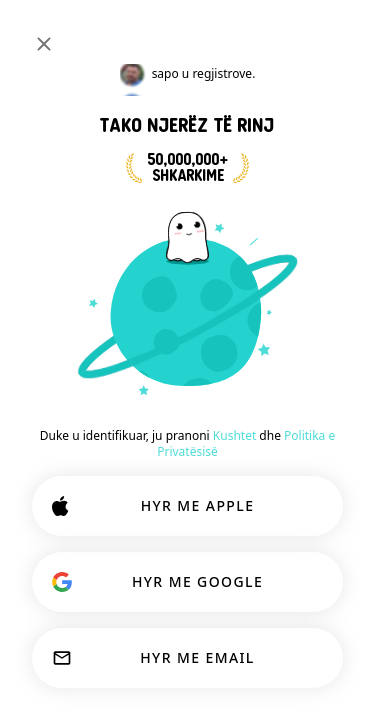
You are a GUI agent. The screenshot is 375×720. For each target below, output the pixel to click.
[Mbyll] (44, 44)
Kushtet (234, 435)
